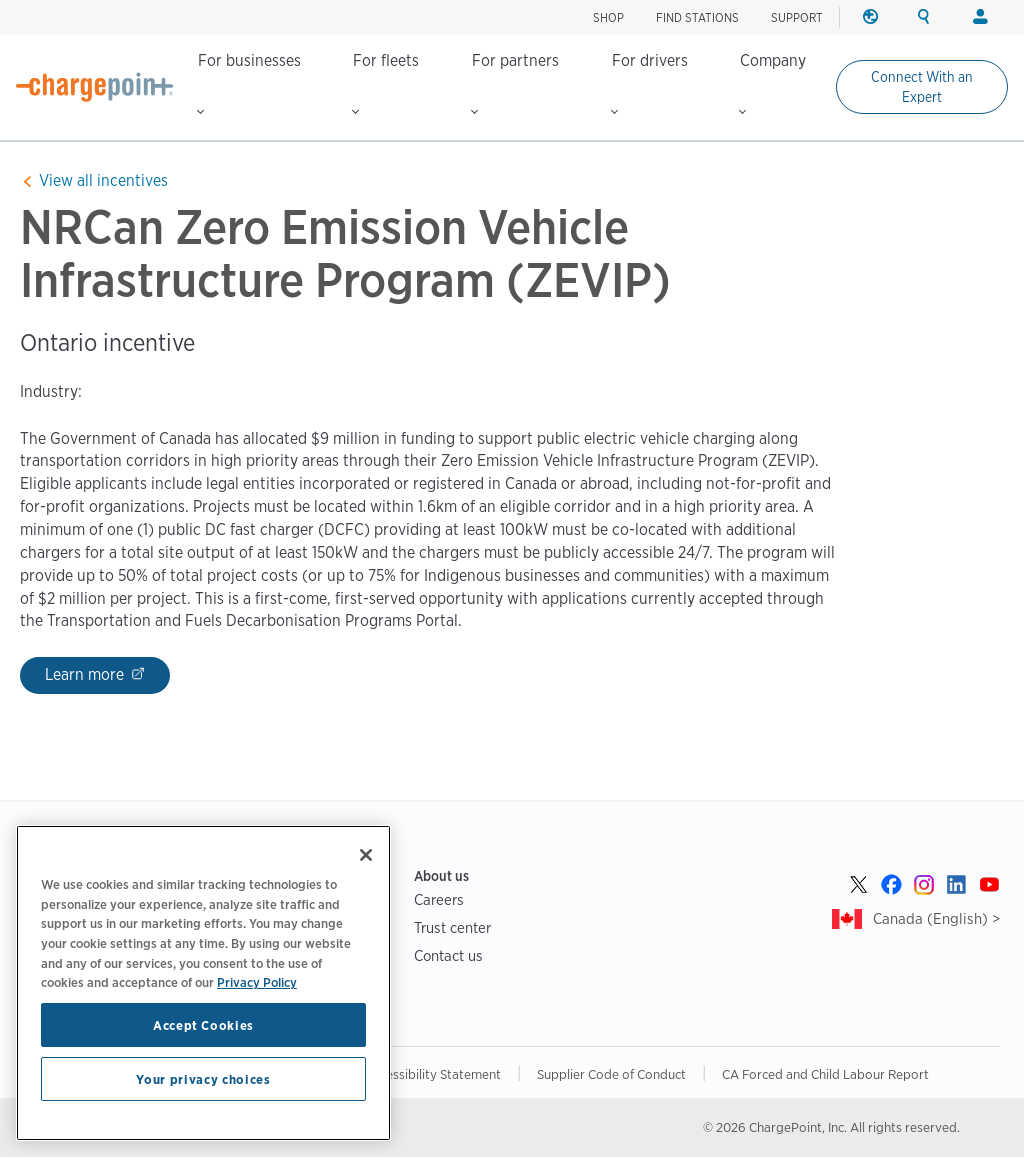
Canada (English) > (936, 918)
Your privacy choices (203, 1079)
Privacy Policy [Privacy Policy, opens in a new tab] (257, 982)
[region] (203, 983)
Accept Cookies (203, 1025)
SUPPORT (797, 17)
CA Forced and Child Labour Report (825, 1074)
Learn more (86, 674)
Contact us (448, 955)
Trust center (452, 927)
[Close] (366, 855)
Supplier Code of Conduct (611, 1074)
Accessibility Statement (433, 1074)
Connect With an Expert (922, 87)
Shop (608, 17)
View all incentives (103, 180)
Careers (439, 899)
